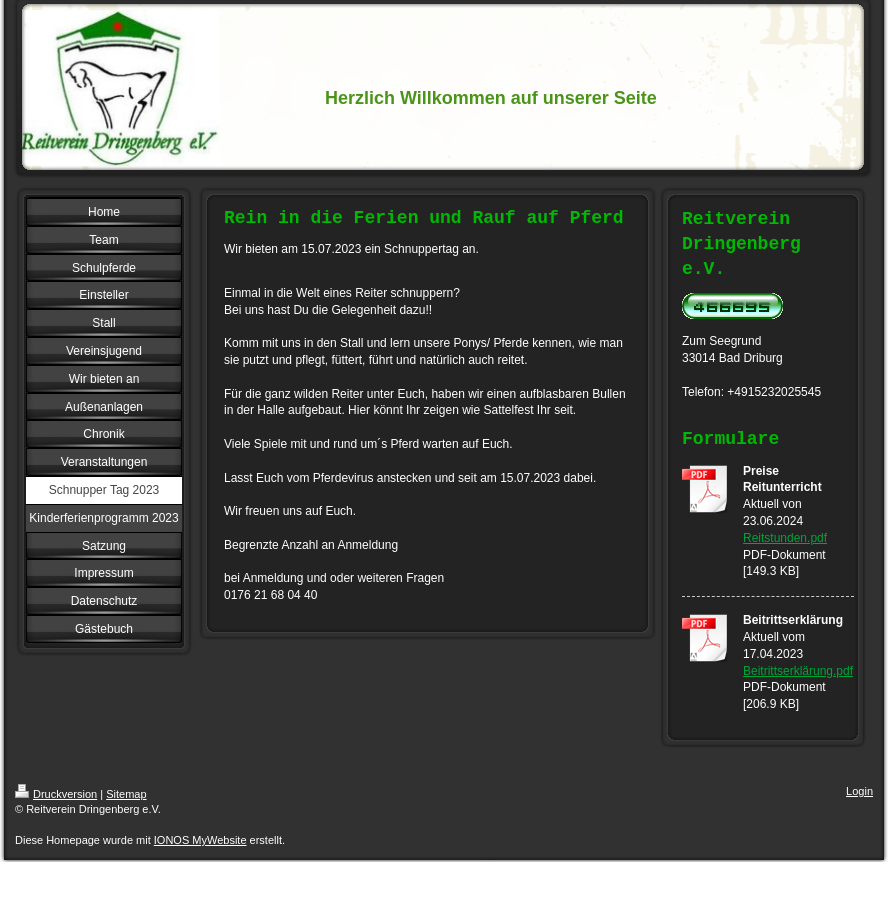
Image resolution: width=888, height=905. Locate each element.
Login (859, 791)
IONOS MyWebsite (200, 840)
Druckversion (56, 794)
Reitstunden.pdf (785, 538)
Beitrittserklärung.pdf (798, 671)
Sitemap (126, 794)
